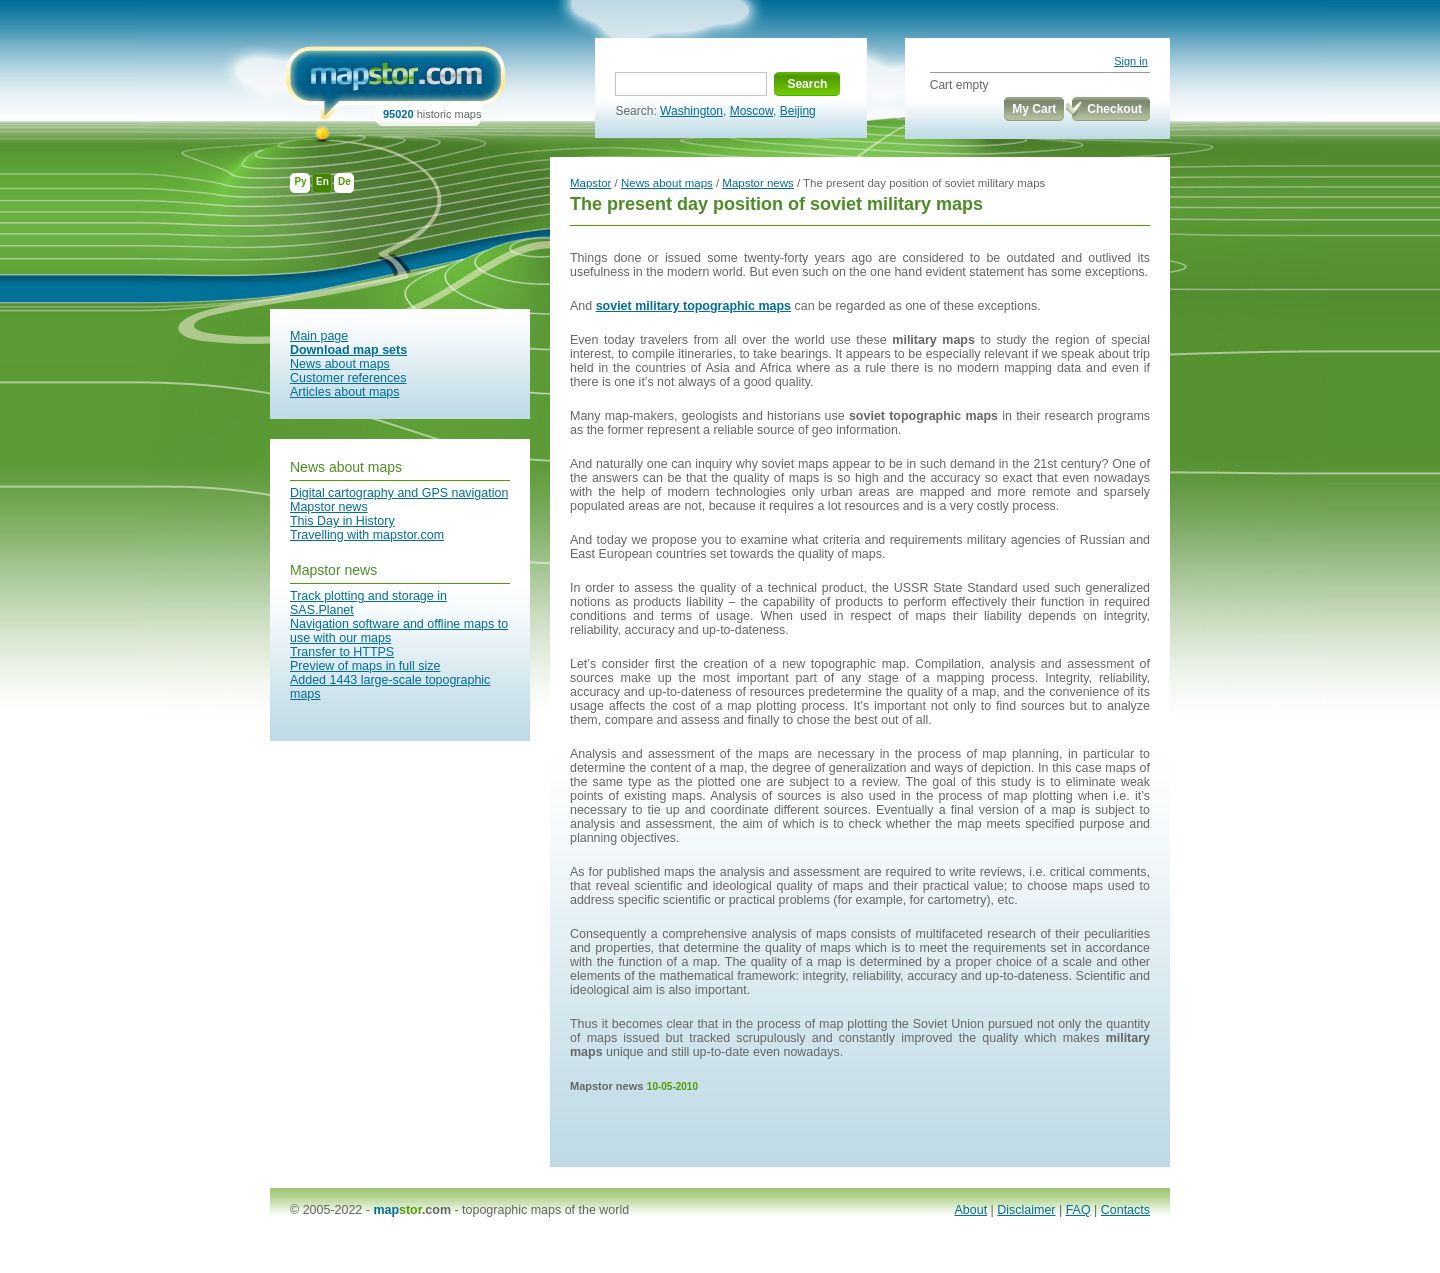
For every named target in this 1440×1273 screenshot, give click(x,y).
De (344, 181)
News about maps (340, 364)
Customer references (348, 378)
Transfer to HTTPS (342, 652)
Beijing (798, 111)
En (322, 181)
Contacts (1125, 1210)
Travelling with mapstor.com (367, 535)
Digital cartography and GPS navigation (399, 493)
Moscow (751, 111)
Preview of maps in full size (365, 666)
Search (807, 84)
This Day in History (342, 521)
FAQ (1078, 1210)
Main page (319, 336)
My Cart (1034, 109)
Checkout (1114, 109)
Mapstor (590, 183)
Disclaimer (1026, 1210)
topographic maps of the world (545, 1210)
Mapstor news (329, 507)
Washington (691, 111)
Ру (300, 181)
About (971, 1210)
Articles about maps (345, 392)
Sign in (1131, 61)
